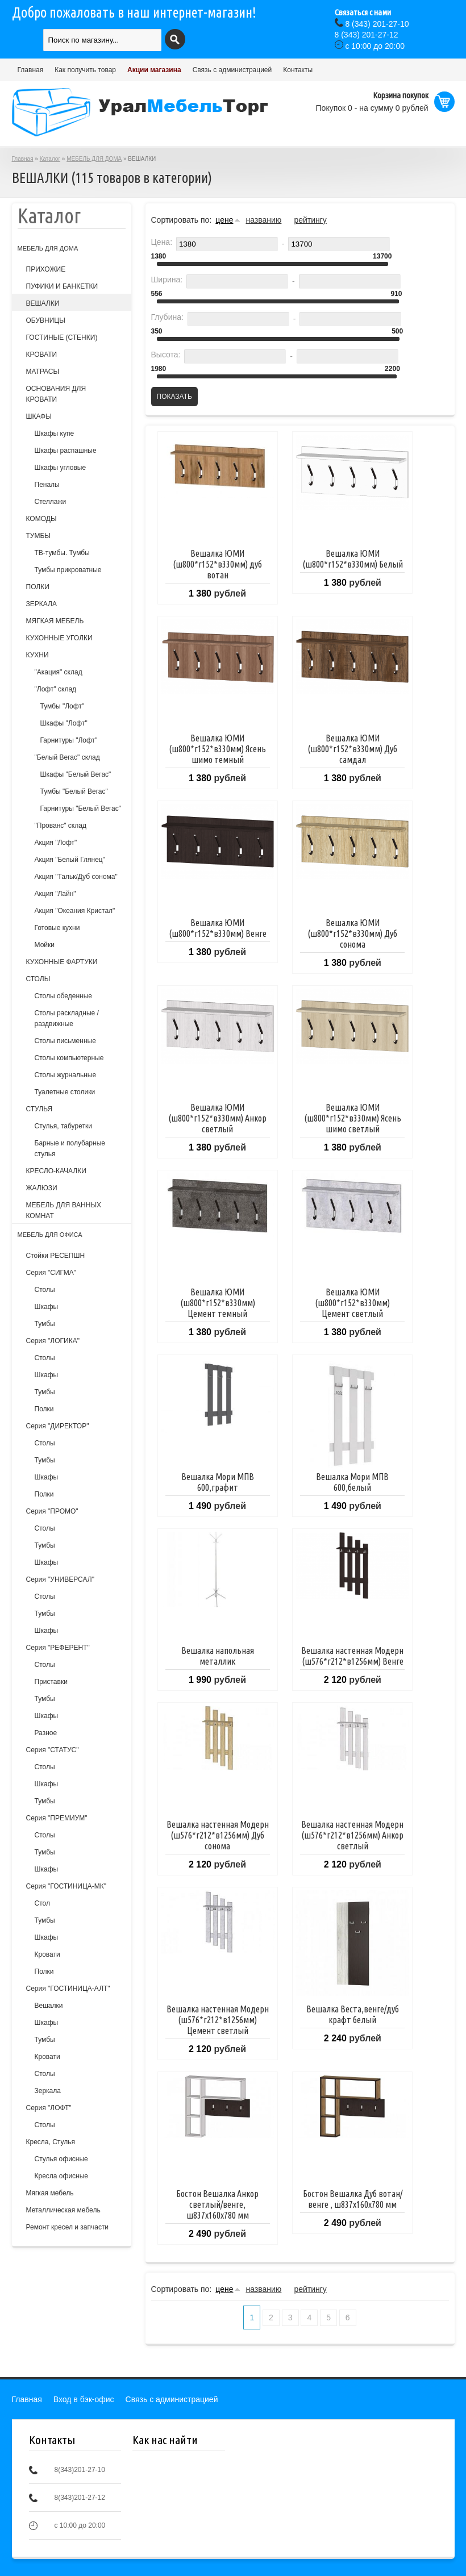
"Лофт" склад (56, 689)
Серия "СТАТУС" (52, 1750)
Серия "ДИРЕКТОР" (57, 1426)
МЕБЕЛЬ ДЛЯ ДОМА (94, 159)
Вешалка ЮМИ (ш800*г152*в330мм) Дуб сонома (352, 933)
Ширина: (167, 279)
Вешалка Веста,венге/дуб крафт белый (352, 2014)
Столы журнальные (66, 1075)
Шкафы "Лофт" (64, 723)
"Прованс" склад (60, 826)
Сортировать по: (181, 219)
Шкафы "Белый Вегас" (75, 774)
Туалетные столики (65, 1092)
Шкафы (47, 1307)
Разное (46, 1733)
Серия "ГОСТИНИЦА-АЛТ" (68, 1989)
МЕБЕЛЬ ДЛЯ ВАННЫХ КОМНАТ (64, 1210)
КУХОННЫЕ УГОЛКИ (59, 638)
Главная (31, 70)
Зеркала (48, 2091)
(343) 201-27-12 (366, 34)
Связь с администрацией (232, 70)
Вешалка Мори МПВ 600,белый (352, 1482)
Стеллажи (50, 502)
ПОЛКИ (37, 587)
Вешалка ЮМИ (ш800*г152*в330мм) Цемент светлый (352, 1303)
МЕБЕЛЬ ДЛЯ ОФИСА (50, 1234)
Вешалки (49, 2006)
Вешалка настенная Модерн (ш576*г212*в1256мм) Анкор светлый (352, 1835)
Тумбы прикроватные (68, 570)
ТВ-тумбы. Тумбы (62, 553)
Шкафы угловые (60, 468)
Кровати (47, 1954)
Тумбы (45, 1324)
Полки (44, 1409)
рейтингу (310, 219)
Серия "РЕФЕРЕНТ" (58, 1648)
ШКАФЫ (39, 416)
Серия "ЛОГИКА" (53, 1341)
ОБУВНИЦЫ (45, 320)
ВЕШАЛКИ (43, 303)
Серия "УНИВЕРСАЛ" (60, 1579)
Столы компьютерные (69, 1058)
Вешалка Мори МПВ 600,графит (217, 1482)
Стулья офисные (61, 2159)
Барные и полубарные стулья (70, 1148)
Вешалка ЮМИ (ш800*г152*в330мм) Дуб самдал (352, 749)
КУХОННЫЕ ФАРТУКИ (62, 962)
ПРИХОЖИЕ (46, 269)
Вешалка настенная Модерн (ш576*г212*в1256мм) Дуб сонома (218, 1835)
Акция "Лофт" (56, 843)
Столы (45, 1290)
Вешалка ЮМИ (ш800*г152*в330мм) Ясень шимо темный (217, 749)
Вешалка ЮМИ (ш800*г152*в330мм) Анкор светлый (217, 1118)
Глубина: (167, 317)
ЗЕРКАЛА (41, 604)
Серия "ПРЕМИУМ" (57, 1818)
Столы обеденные (63, 996)
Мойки (45, 945)
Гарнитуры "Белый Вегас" (80, 808)
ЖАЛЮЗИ (41, 1188)
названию (263, 219)
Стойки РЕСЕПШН (55, 1256)
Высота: (166, 354)
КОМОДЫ (41, 519)
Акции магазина (154, 70)
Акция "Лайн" (55, 894)
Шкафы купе (54, 433)
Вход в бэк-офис (83, 2399)
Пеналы (47, 485)
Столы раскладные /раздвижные (67, 1018)
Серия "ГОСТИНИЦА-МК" (66, 1886)
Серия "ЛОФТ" (49, 2108)
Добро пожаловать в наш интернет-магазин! (134, 12)
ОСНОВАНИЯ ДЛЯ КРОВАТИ (56, 394)
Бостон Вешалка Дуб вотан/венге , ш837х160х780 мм (352, 2199)
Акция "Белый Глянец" (70, 860)
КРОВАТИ (41, 355)
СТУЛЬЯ (39, 1109)
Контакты (298, 70)
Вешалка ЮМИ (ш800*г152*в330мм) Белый (352, 558)
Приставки (51, 1682)
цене (224, 219)
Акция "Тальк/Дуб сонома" (76, 877)
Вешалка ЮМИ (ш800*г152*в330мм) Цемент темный (217, 1303)
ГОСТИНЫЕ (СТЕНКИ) (62, 337)
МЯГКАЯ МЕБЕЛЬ (55, 621)
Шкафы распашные (66, 451)
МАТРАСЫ (43, 372)
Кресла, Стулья (50, 2142)
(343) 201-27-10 (377, 23)
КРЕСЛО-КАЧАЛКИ (56, 1171)
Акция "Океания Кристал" (75, 911)
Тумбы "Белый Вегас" (74, 791)
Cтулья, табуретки (63, 1126)
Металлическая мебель (63, 2210)
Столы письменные (65, 1041)
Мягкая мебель (50, 2193)
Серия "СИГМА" (51, 1273)
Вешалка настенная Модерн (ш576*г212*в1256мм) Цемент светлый (218, 2020)
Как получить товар (85, 70)
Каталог (50, 159)
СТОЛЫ (38, 979)
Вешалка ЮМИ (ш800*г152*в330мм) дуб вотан (217, 564)
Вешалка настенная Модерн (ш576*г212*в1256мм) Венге (352, 1655)
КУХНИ (37, 655)
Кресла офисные (62, 2176)
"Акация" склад (58, 672)
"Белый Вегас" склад (67, 757)
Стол (42, 1903)
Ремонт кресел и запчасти (67, 2227)
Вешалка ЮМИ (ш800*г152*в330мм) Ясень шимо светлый (352, 1118)
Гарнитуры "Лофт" (69, 740)
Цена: (162, 242)
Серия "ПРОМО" (52, 1511)
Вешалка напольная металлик (217, 1655)
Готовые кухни (57, 928)
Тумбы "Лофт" (62, 706)
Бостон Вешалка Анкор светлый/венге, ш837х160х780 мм (217, 2204)
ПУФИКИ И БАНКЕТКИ (62, 286)
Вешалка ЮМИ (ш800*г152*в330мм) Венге (218, 928)
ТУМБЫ (38, 536)
